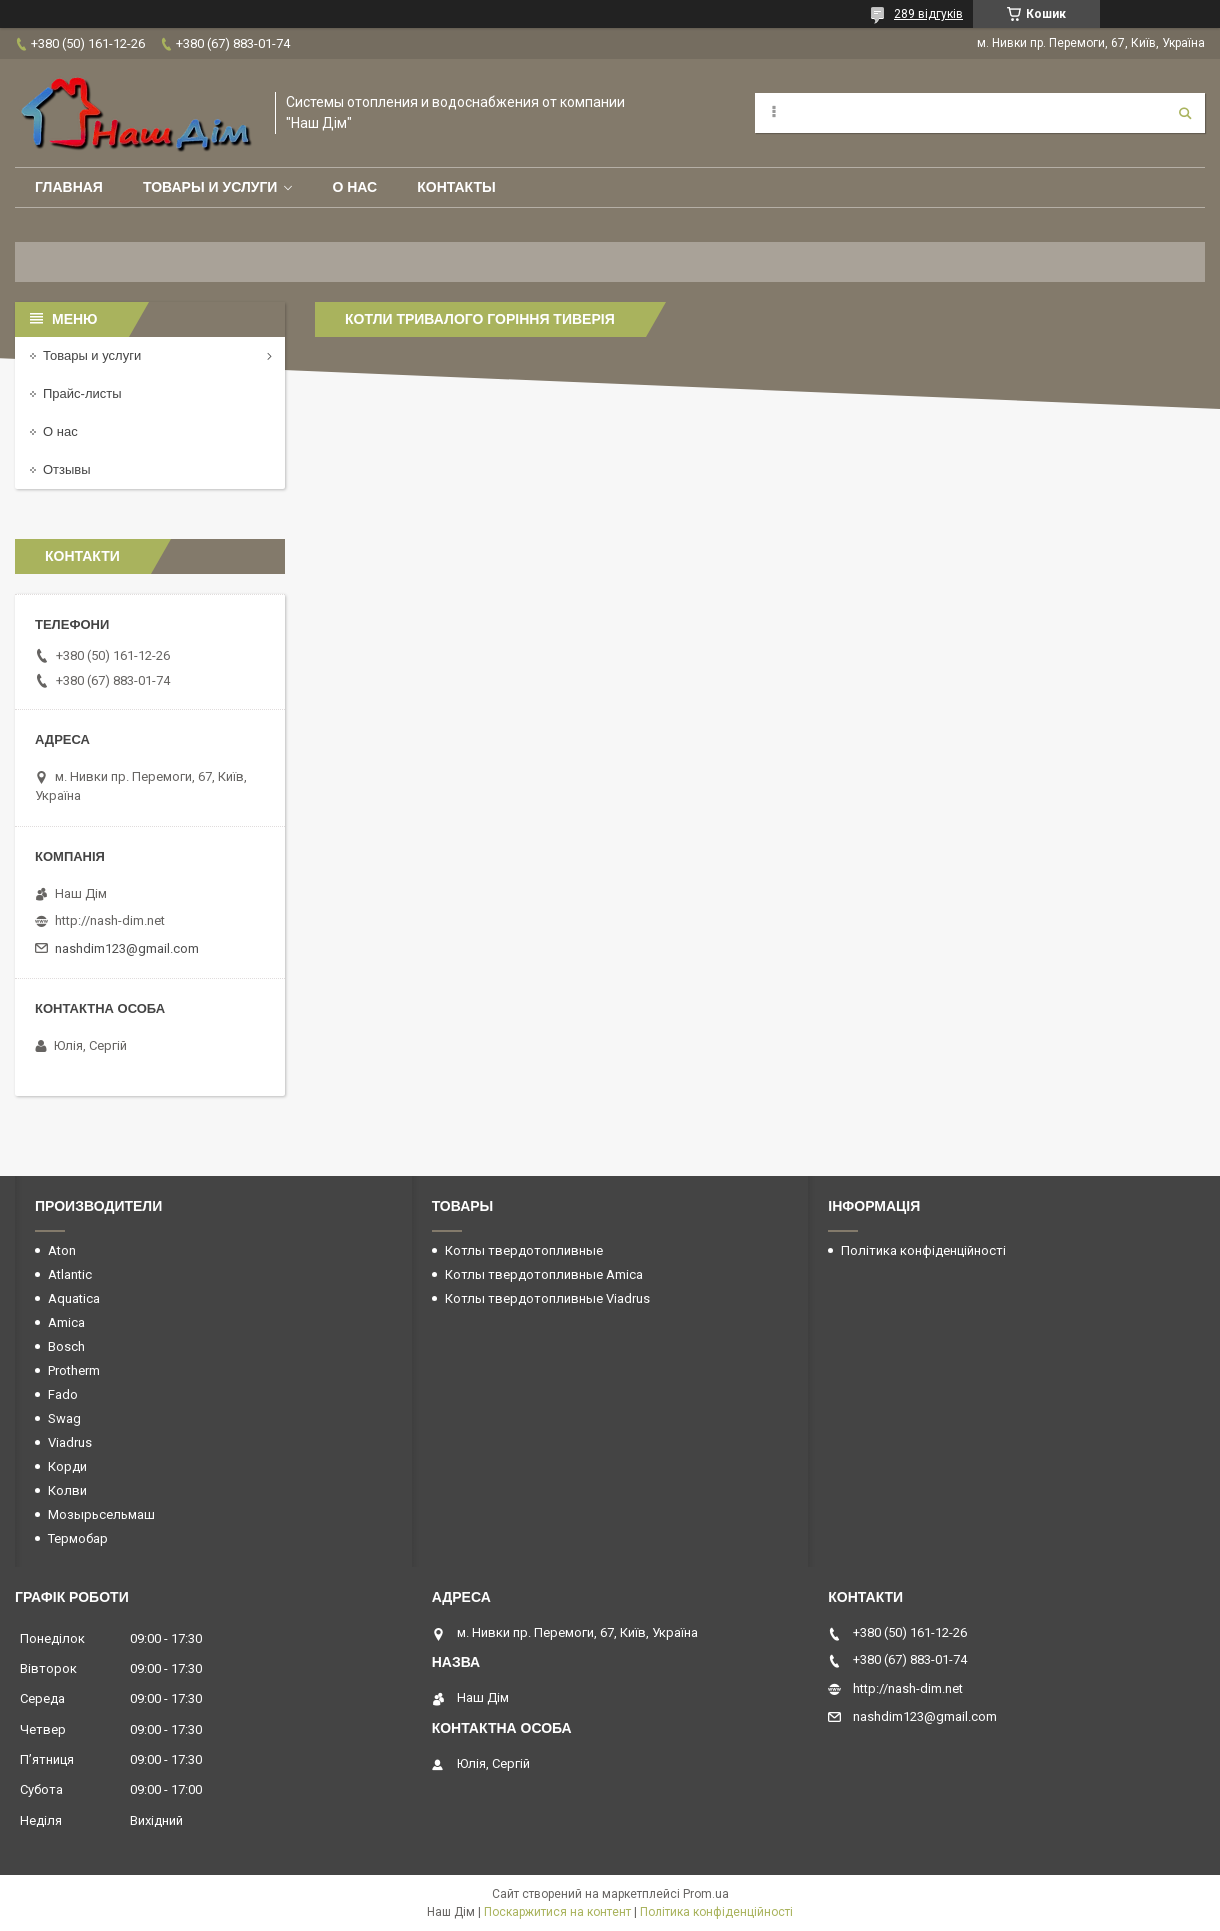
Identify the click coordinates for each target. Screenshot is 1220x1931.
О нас (354, 187)
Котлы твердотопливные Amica (544, 1274)
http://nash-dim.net (110, 920)
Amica (66, 1322)
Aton (62, 1250)
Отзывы (67, 469)
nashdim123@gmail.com (127, 948)
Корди (67, 1466)
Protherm (74, 1370)
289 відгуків (928, 14)
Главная (69, 187)
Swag (64, 1418)
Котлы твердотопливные (524, 1250)
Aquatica (74, 1298)
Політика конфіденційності (923, 1250)
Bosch (66, 1346)
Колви (67, 1490)
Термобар (78, 1538)
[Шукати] (1185, 113)
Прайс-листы (82, 393)
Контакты (456, 187)
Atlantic (70, 1274)
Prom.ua (706, 1894)
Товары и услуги (210, 187)
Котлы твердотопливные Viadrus (547, 1298)
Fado (63, 1394)
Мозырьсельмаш (101, 1514)
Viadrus (70, 1442)
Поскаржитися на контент (557, 1912)
